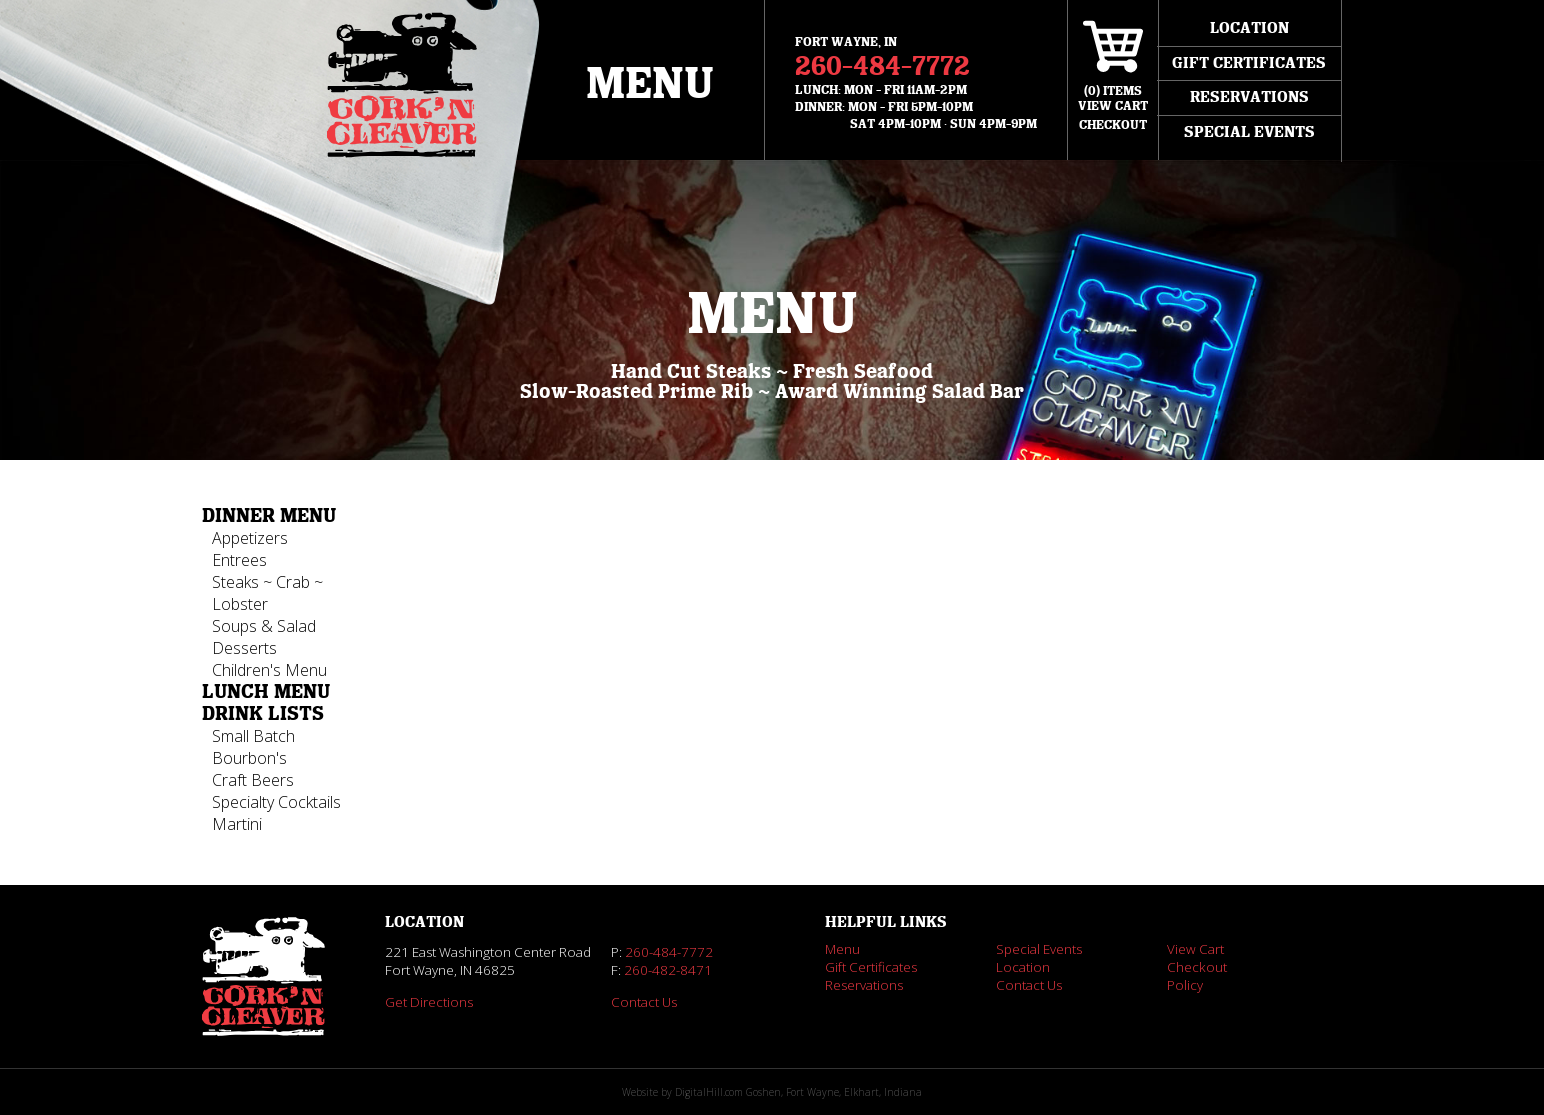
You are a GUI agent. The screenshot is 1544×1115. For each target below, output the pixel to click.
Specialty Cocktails (276, 802)
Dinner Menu (269, 516)
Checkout (1113, 125)
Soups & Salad (264, 626)
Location (1249, 28)
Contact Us (644, 1002)
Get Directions (429, 1002)
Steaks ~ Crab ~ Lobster (267, 593)
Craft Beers (253, 780)
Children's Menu (269, 670)
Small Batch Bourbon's (253, 747)
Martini (237, 824)
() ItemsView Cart (1113, 98)
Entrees (239, 560)
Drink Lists (263, 714)
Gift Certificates (1249, 63)
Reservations (1249, 97)
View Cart (1195, 949)
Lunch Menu (266, 692)
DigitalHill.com (709, 1092)
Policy (1185, 985)
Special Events (1249, 132)
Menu (650, 84)
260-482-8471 (668, 970)
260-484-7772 (882, 66)
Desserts (244, 648)
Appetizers (250, 538)
